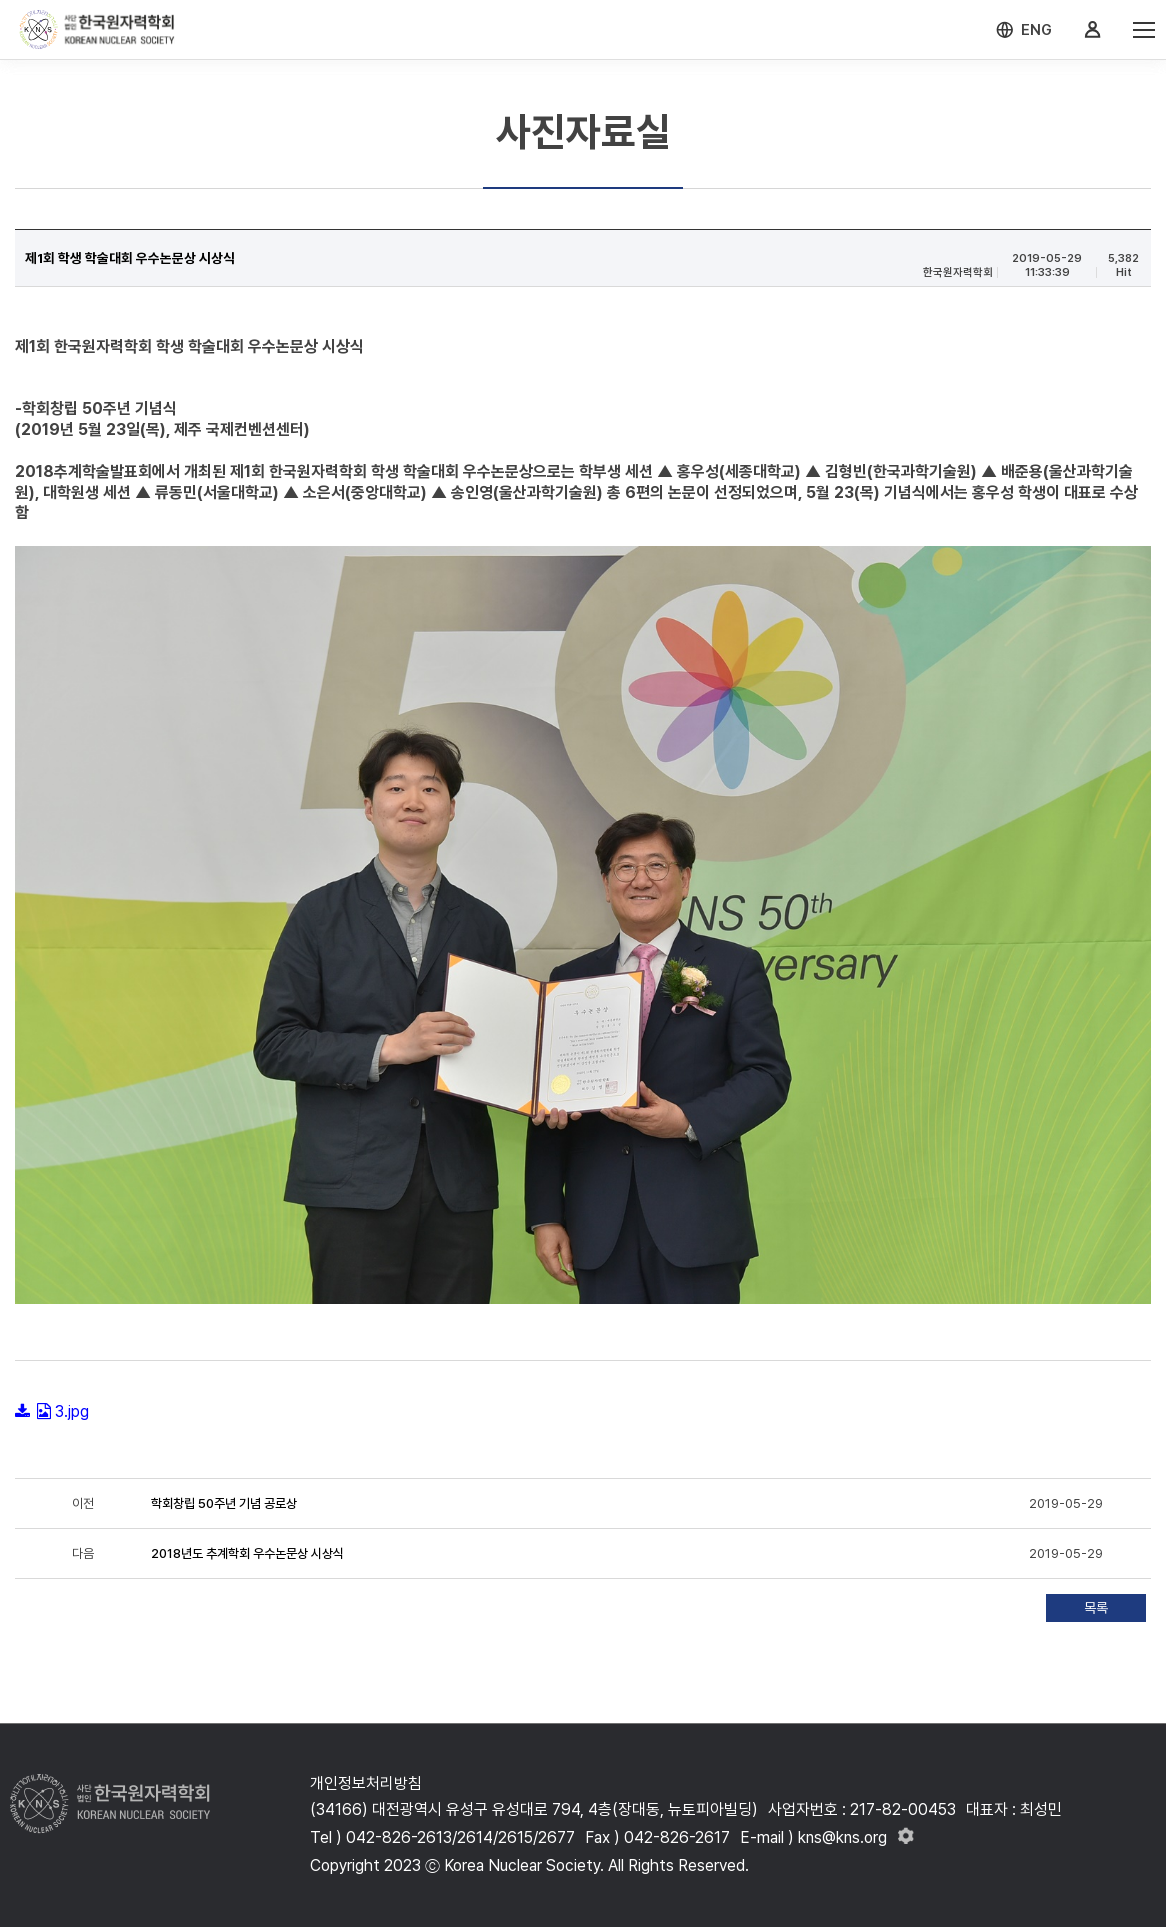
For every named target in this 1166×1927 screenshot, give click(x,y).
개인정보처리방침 (366, 1783)
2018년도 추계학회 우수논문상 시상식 (247, 1553)
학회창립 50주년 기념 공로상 (224, 1503)
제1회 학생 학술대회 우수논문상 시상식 (130, 258)
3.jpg (72, 1411)
